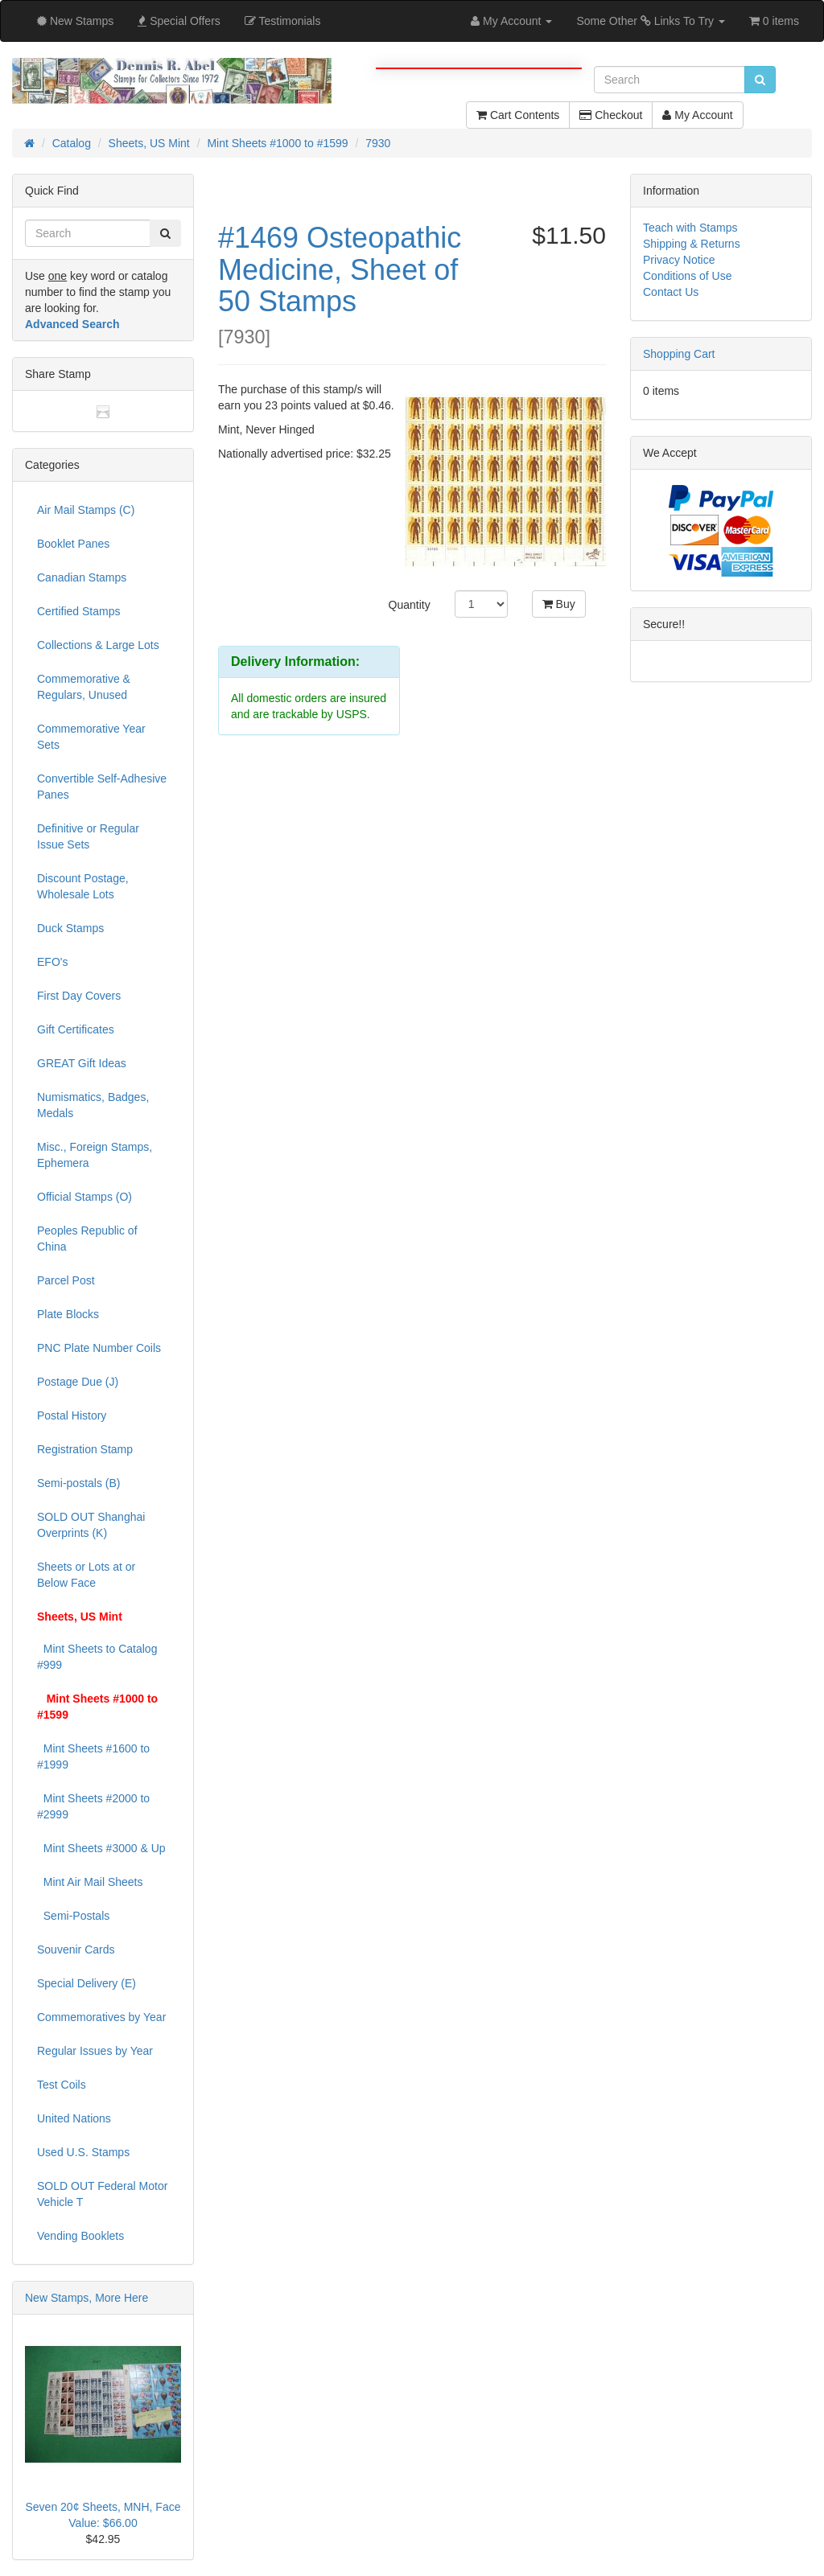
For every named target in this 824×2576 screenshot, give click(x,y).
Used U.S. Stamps (83, 2152)
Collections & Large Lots (98, 645)
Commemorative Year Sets (91, 736)
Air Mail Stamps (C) (85, 509)
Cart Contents (517, 115)
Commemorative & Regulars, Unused (83, 686)
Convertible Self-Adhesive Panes (102, 786)
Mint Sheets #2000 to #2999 (93, 1806)
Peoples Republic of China (87, 1238)
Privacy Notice (679, 259)
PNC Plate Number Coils (99, 1347)
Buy (558, 604)
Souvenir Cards (76, 1949)
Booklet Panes (73, 543)
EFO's (52, 961)
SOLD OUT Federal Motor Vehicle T (102, 2194)
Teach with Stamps (690, 227)
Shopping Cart (679, 353)
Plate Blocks (68, 1314)
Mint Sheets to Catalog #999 (97, 1656)
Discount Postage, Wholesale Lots (83, 886)
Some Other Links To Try (650, 20)
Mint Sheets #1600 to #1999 (93, 1756)
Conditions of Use (687, 275)
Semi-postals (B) (78, 1483)
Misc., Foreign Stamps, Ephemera (94, 1154)
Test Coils (61, 2084)
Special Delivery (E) (86, 1983)
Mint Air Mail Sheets (90, 1882)
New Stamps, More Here (86, 2297)
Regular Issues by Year (95, 2050)
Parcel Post (66, 1280)
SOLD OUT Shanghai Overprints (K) (91, 1524)
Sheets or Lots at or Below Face (86, 1574)
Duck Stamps (70, 928)
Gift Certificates (75, 1029)
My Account (697, 115)
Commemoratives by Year (101, 2017)
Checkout (610, 115)
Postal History (71, 1415)
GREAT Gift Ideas (81, 1063)
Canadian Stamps (81, 577)
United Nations (74, 2118)
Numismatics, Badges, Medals (93, 1105)
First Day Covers (79, 995)
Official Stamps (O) (84, 1196)
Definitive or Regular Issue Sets (88, 836)
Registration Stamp (85, 1449)
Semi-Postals (73, 1915)
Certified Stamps (78, 611)
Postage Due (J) (77, 1381)
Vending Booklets (80, 2235)
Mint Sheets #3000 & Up (101, 1848)
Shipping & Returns (691, 243)
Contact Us (670, 292)
